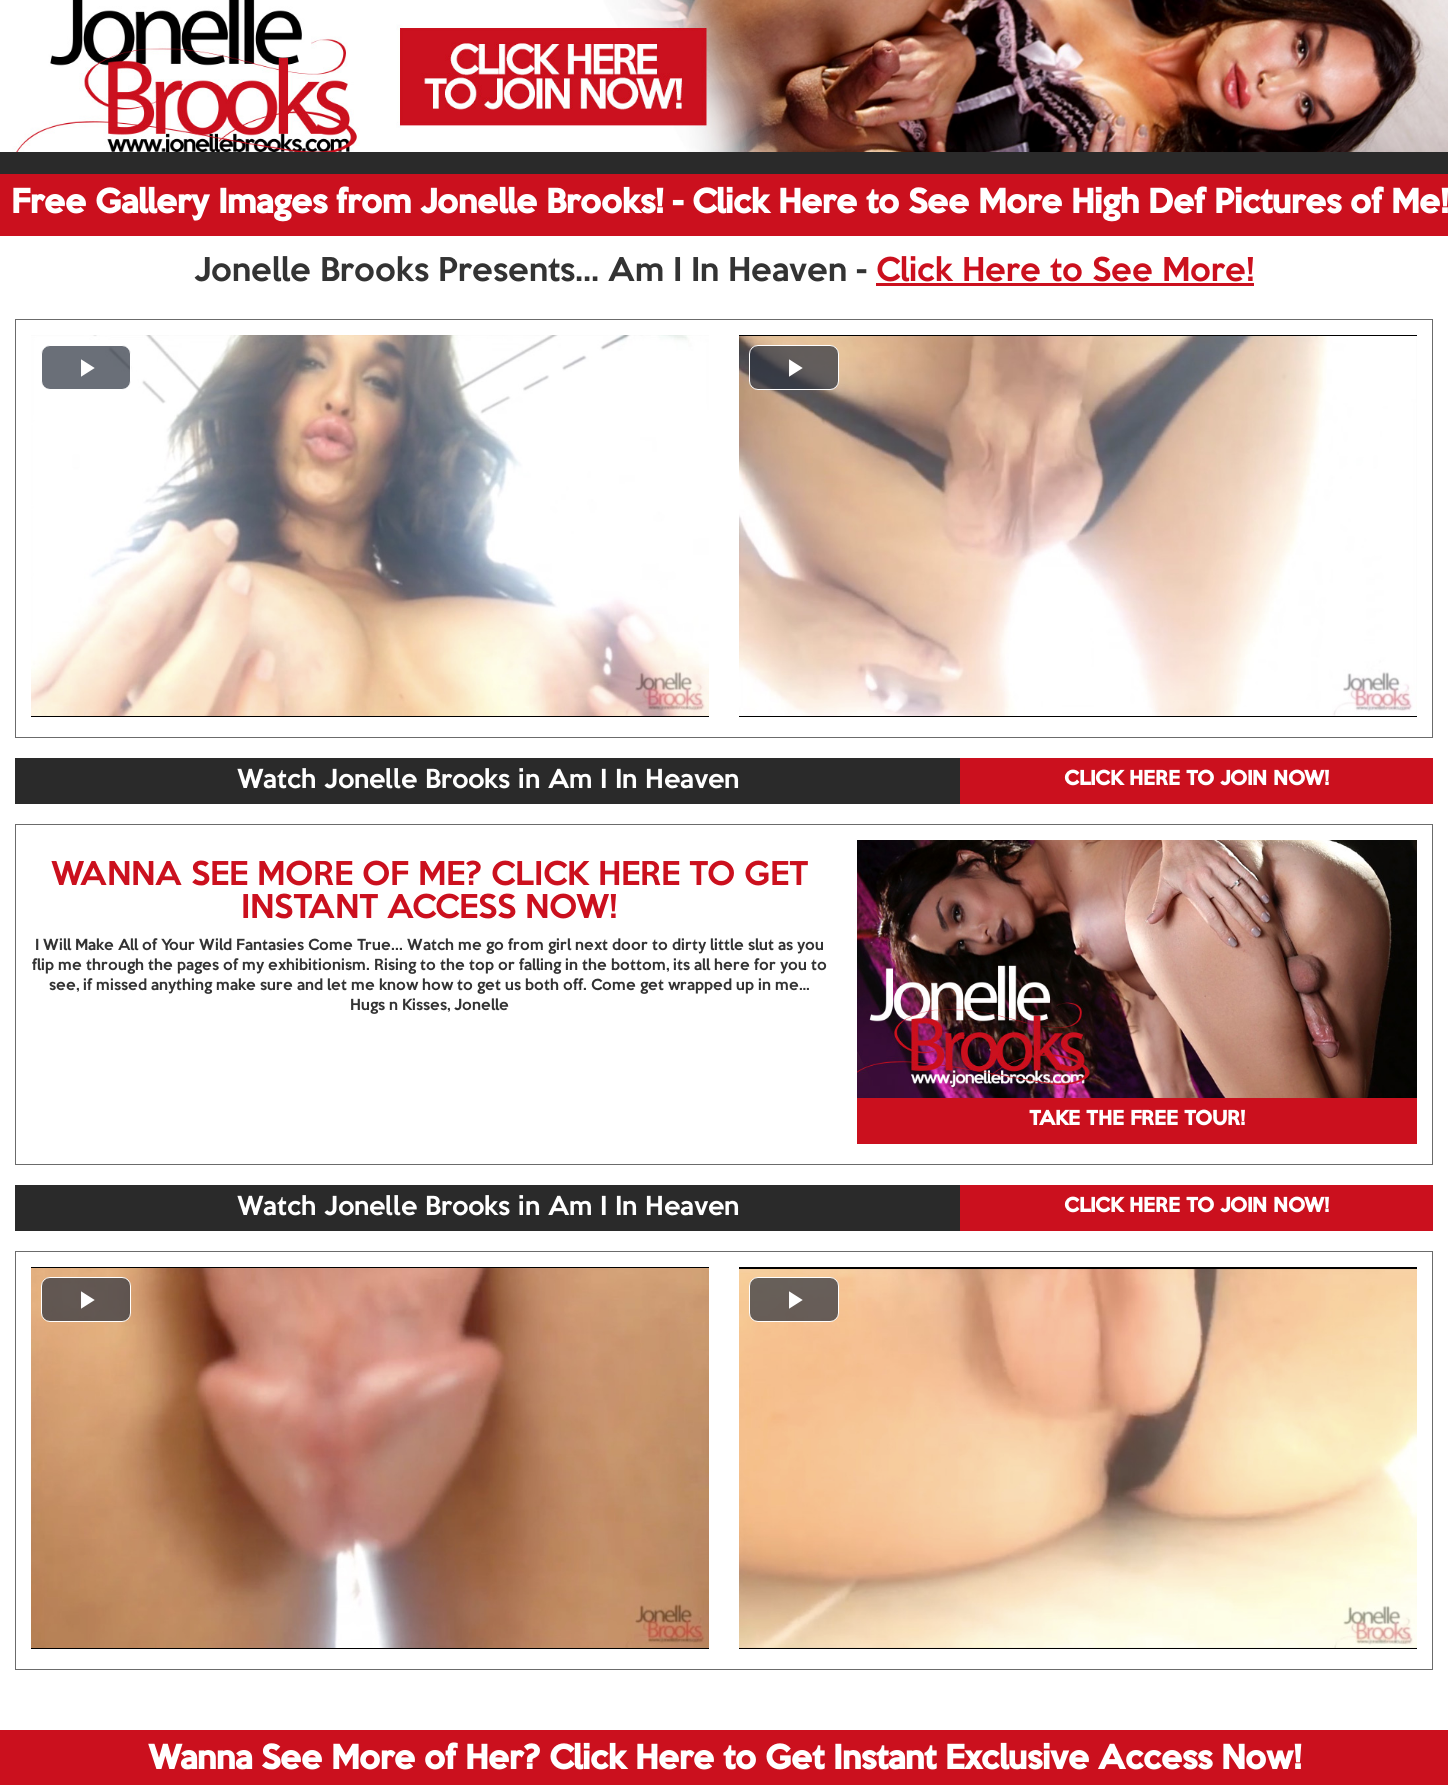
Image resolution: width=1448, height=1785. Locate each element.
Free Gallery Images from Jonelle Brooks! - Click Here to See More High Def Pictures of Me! (729, 204)
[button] (86, 367)
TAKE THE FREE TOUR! (1137, 1120)
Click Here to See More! (1065, 272)
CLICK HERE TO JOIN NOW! (1196, 780)
